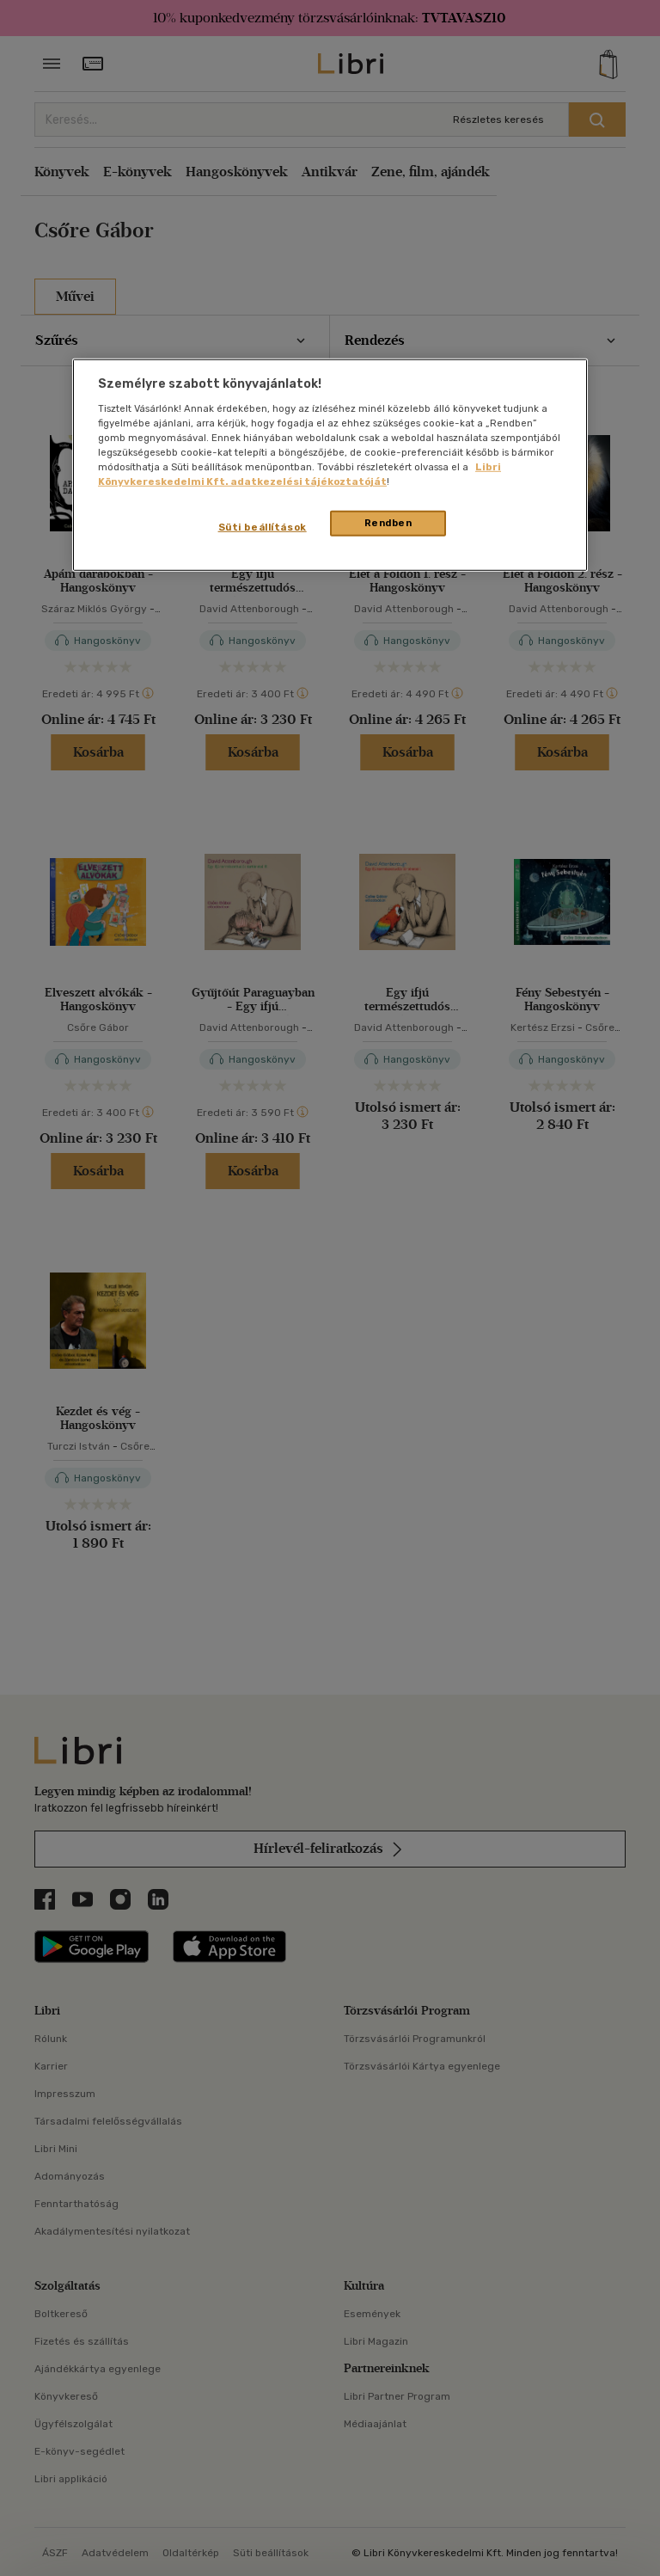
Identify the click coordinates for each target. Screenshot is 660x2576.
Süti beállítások (262, 527)
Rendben (388, 523)
